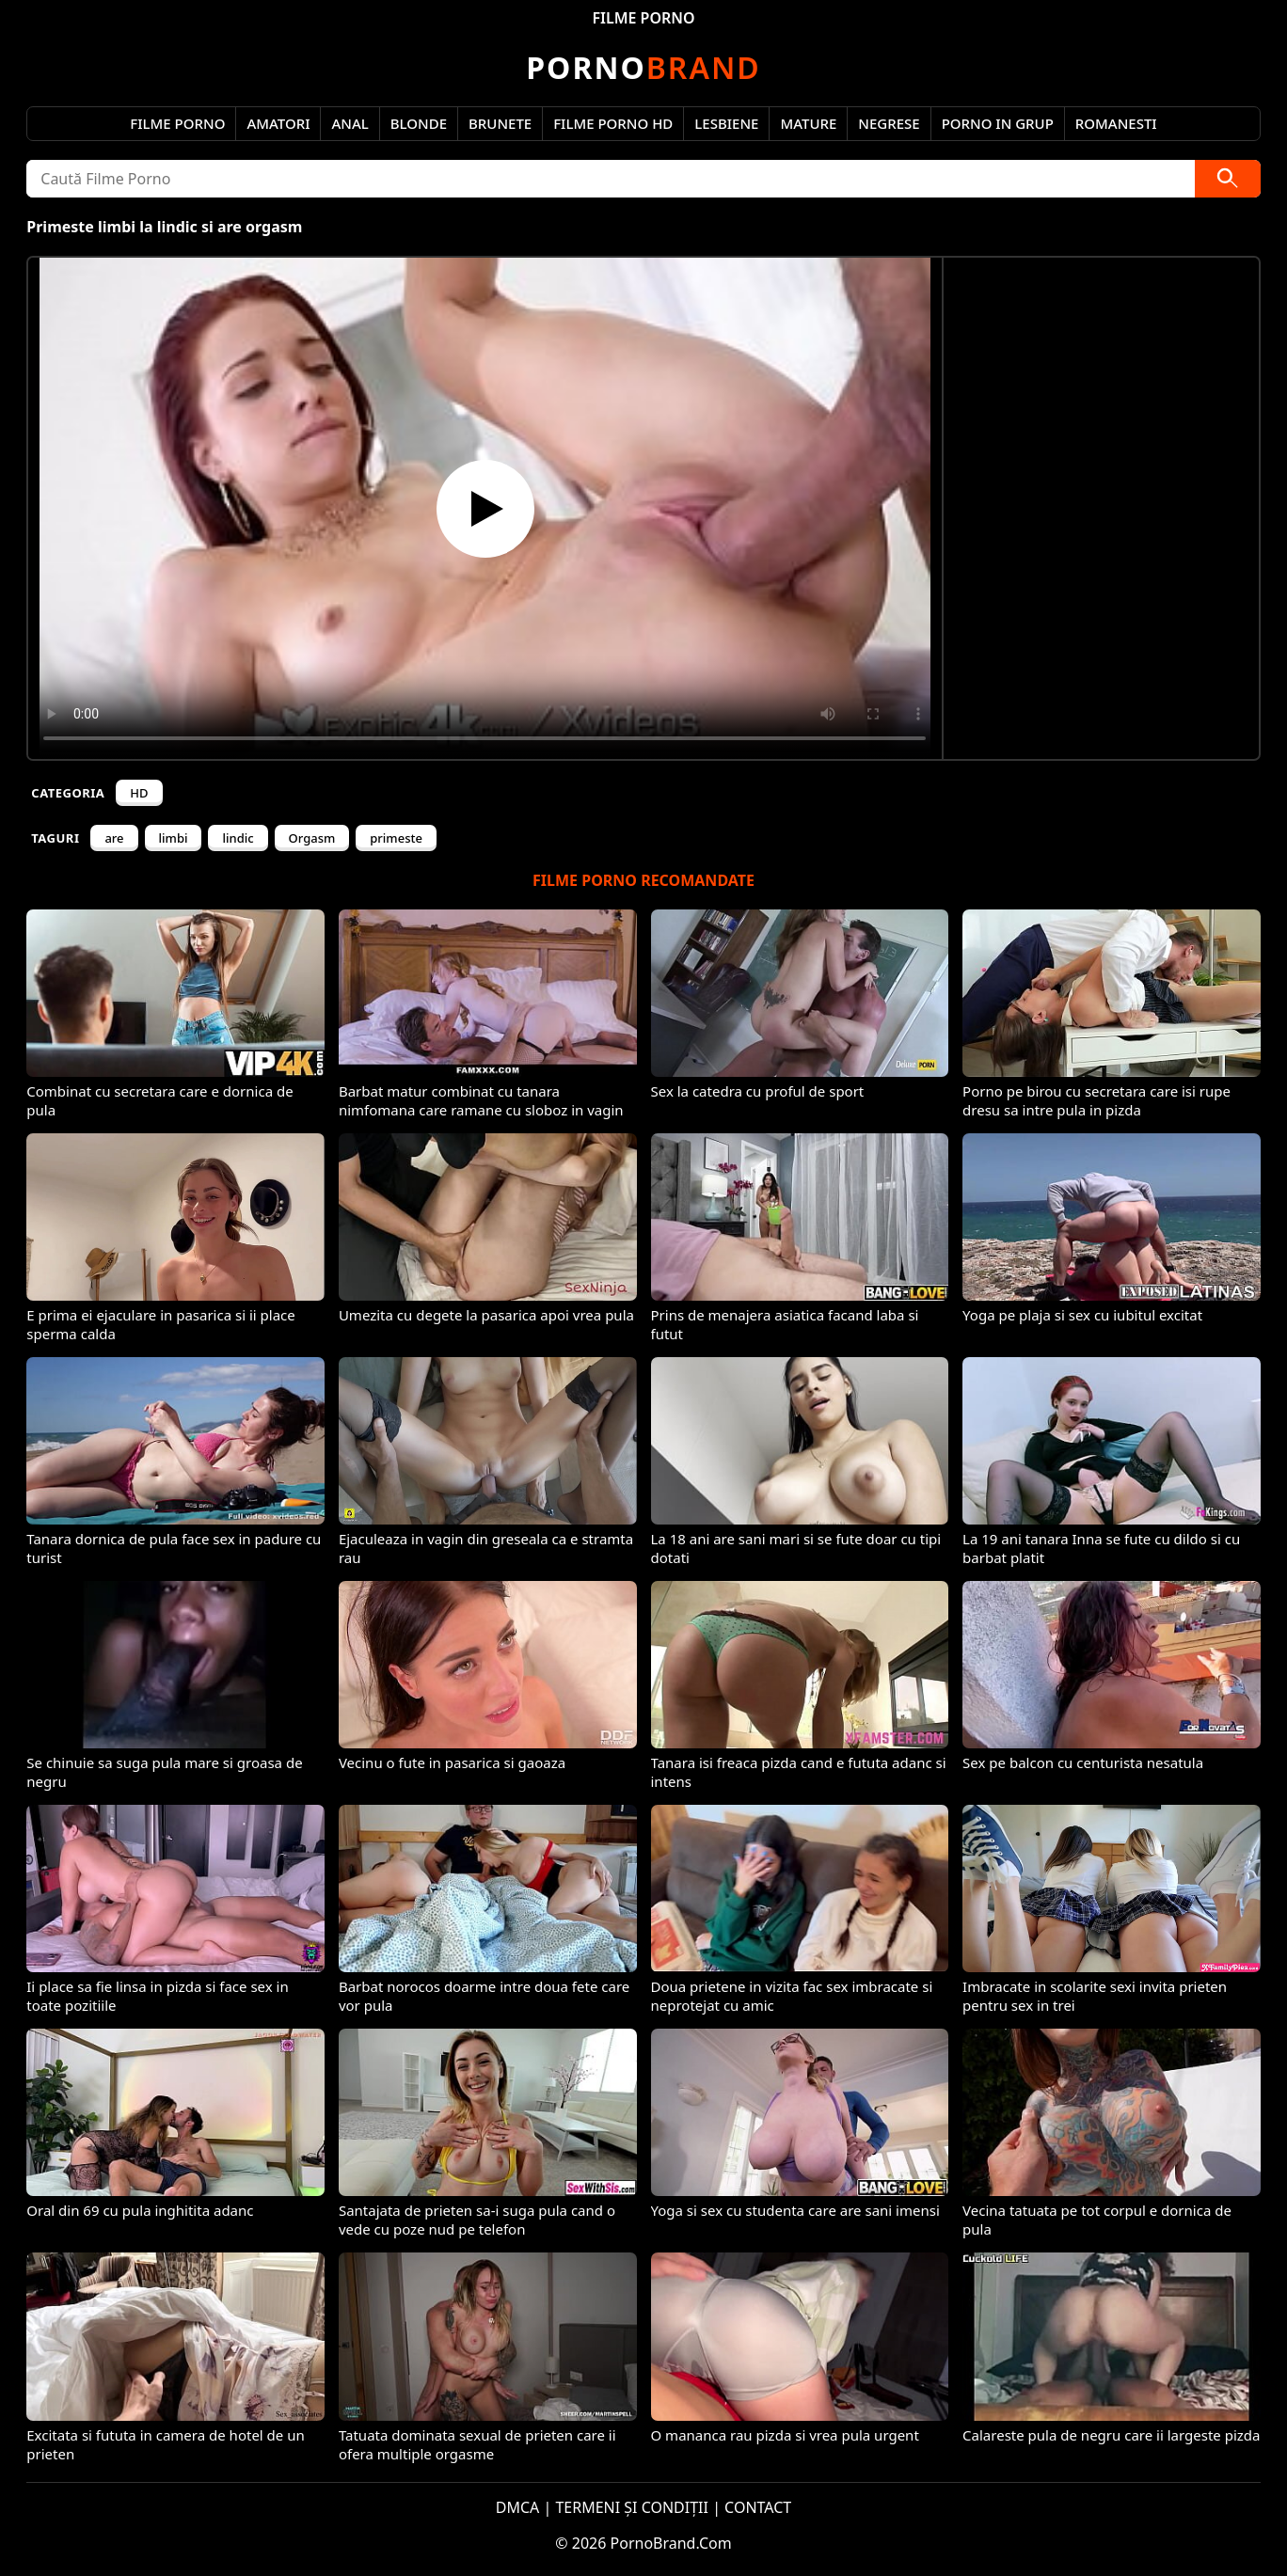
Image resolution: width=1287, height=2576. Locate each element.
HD (139, 792)
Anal (349, 123)
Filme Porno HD (613, 123)
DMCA (518, 2507)
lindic (237, 838)
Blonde (418, 123)
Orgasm (312, 838)
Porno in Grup (998, 123)
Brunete (500, 123)
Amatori (278, 123)
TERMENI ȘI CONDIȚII (631, 2507)
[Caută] (1228, 179)
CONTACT (757, 2507)
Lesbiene (726, 123)
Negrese (888, 123)
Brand (643, 67)
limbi (173, 838)
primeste (396, 838)
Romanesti (1116, 123)
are (113, 838)
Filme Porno (177, 123)
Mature (808, 123)
